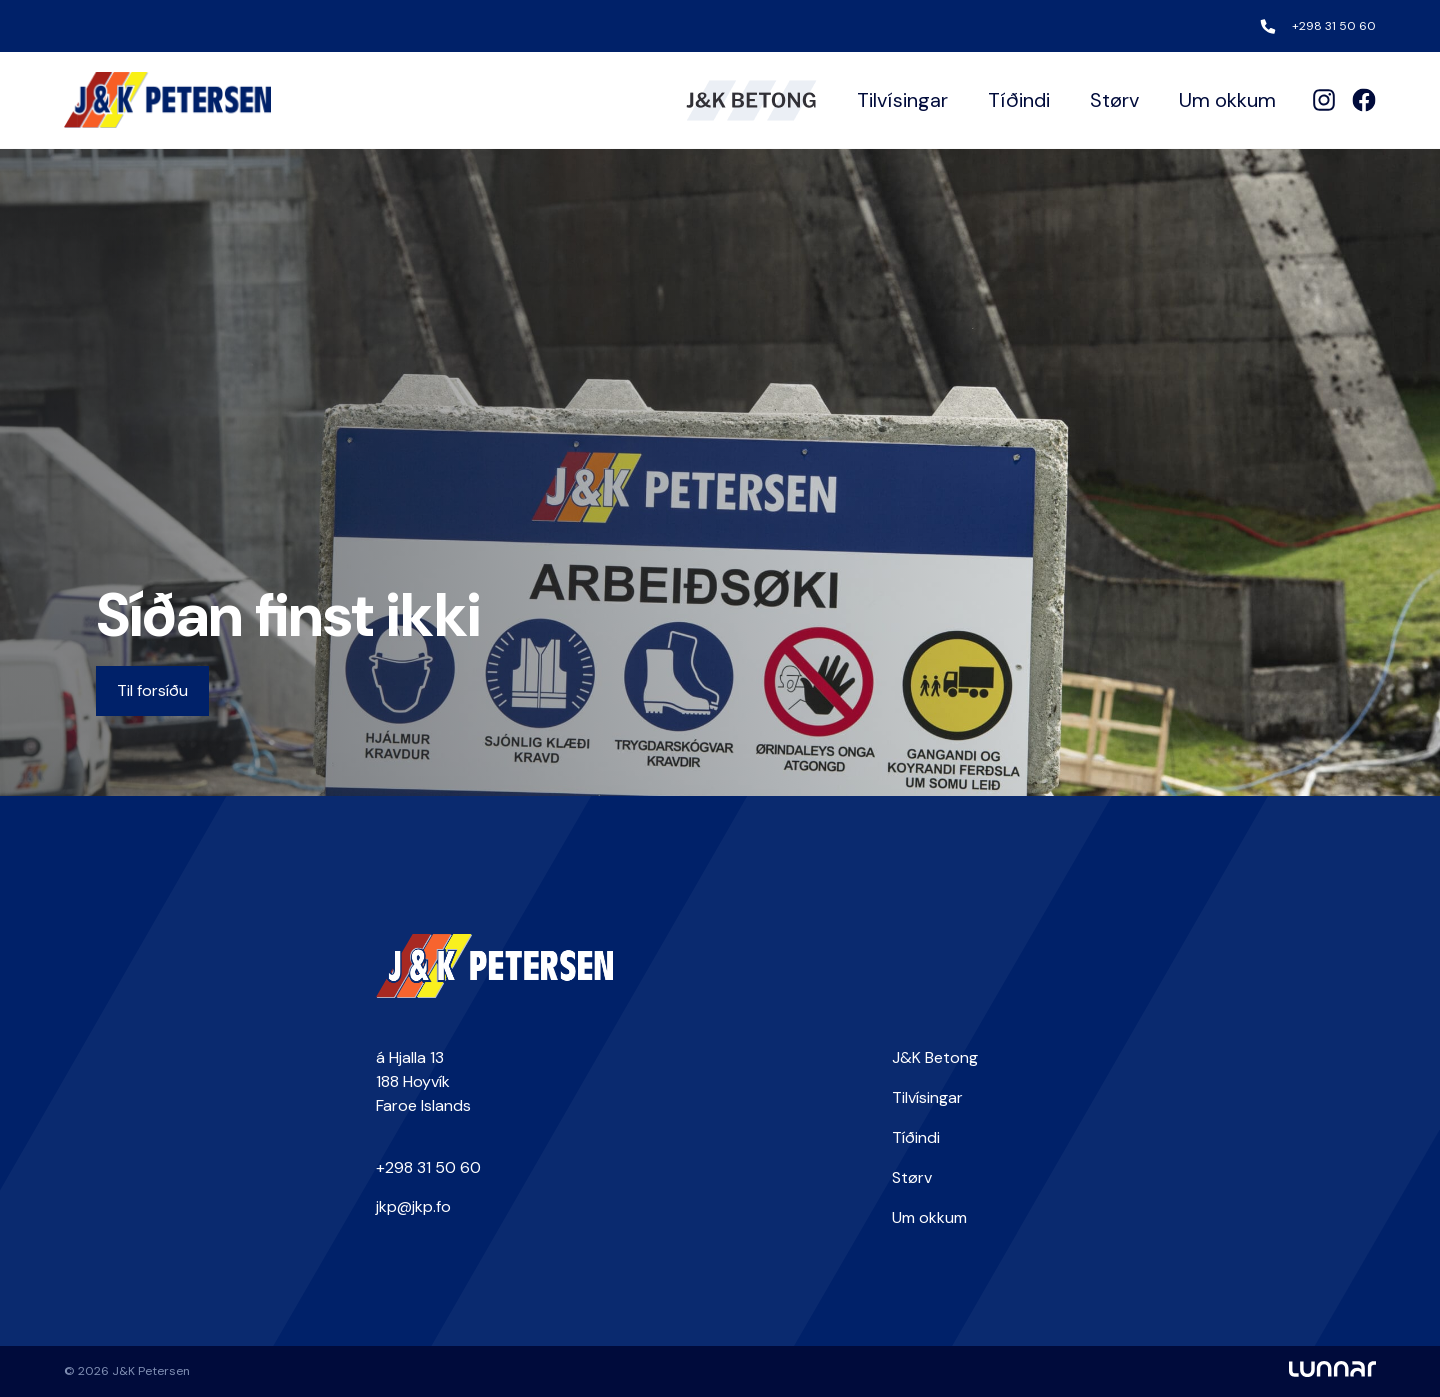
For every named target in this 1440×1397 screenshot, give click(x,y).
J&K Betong (935, 1057)
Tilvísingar (902, 100)
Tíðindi (1019, 100)
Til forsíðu (152, 690)
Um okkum (1227, 100)
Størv (1114, 100)
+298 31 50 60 (1334, 26)
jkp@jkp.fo (413, 1206)
